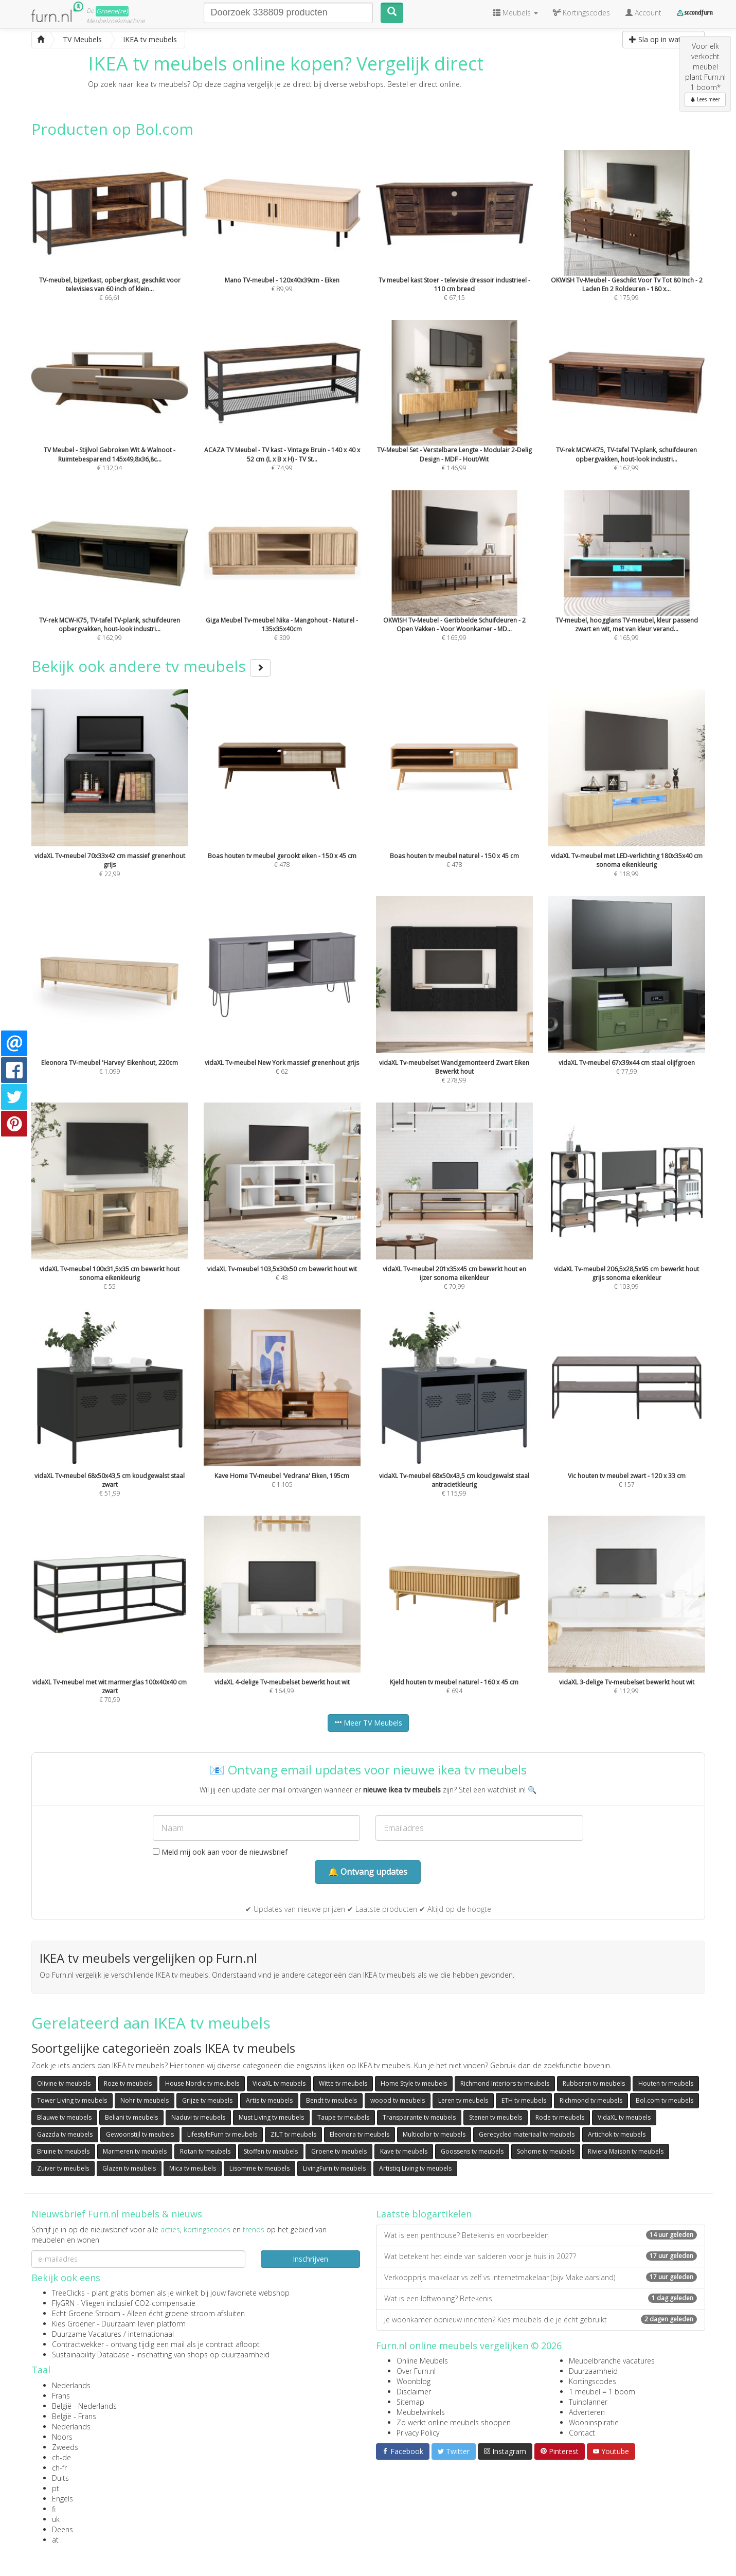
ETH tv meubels (523, 2100)
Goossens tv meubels (472, 2151)
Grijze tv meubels (207, 2100)
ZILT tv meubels (293, 2134)
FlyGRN (63, 2303)
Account (643, 12)
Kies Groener (73, 2324)
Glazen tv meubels (129, 2168)
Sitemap (410, 2402)
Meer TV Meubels (368, 1723)
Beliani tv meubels (131, 2117)
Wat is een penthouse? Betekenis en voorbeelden (540, 2235)
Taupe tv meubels (343, 2117)
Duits (60, 2478)
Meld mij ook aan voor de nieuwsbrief (220, 1852)
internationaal (151, 2334)
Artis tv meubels (269, 2100)
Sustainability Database (91, 2354)
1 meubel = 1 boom (602, 2391)
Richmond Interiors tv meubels (504, 2083)
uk (56, 2519)
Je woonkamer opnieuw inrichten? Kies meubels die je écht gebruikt (540, 2319)
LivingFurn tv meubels (334, 2168)
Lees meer (705, 99)
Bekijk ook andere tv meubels (151, 666)
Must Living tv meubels (271, 2117)
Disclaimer (414, 2391)
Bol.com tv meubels (664, 2100)
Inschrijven (310, 2259)
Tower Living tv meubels (72, 2100)
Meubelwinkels (421, 2412)
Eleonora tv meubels (359, 2134)
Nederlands (71, 2385)
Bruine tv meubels (63, 2151)
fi (54, 2509)
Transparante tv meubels (419, 2117)
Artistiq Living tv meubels (415, 2168)
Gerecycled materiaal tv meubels (527, 2134)
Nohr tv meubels (144, 2100)
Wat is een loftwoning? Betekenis (540, 2298)
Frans (61, 2396)
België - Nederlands (84, 2406)
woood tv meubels (397, 2100)
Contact (582, 2433)
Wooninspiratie (594, 2422)
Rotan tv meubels (205, 2151)
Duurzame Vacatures (86, 2334)
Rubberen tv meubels (594, 2083)
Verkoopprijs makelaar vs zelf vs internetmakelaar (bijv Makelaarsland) (540, 2277)
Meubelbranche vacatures (612, 2361)
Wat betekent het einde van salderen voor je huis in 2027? (540, 2256)
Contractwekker (78, 2344)
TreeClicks (68, 2293)
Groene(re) (112, 11)
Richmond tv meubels (591, 2100)
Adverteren (587, 2412)
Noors (62, 2437)
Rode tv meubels (559, 2117)
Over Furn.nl (416, 2371)
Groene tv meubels (339, 2151)
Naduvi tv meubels (198, 2117)
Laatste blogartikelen (424, 2214)
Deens (62, 2529)
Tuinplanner (588, 2402)
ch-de (61, 2457)
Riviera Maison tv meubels (625, 2151)
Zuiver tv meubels (63, 2168)
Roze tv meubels (128, 2083)
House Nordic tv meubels (202, 2083)
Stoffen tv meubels (271, 2151)
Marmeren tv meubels (135, 2151)
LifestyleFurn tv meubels (222, 2134)
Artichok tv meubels (616, 2134)
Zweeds (65, 2447)
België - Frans (74, 2416)
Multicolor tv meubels (434, 2134)
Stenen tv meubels (495, 2117)
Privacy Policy (418, 2433)
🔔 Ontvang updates (367, 1871)
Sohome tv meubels (546, 2151)
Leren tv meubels (463, 2100)
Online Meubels (422, 2361)
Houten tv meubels (665, 2083)
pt (55, 2488)
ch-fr (59, 2468)
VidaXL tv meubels (279, 2083)
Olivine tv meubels (64, 2083)
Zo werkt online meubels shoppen (454, 2422)
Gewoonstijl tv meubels (140, 2134)
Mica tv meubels (192, 2168)
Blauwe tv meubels (64, 2117)
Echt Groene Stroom (86, 2313)
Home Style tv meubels (414, 2083)
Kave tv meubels (403, 2151)
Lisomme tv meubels (259, 2168)
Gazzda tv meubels (65, 2134)
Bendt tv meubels (331, 2100)
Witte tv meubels (343, 2083)
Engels (62, 2498)
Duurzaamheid (593, 2371)
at (55, 2540)
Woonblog (413, 2381)
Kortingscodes (592, 2381)
